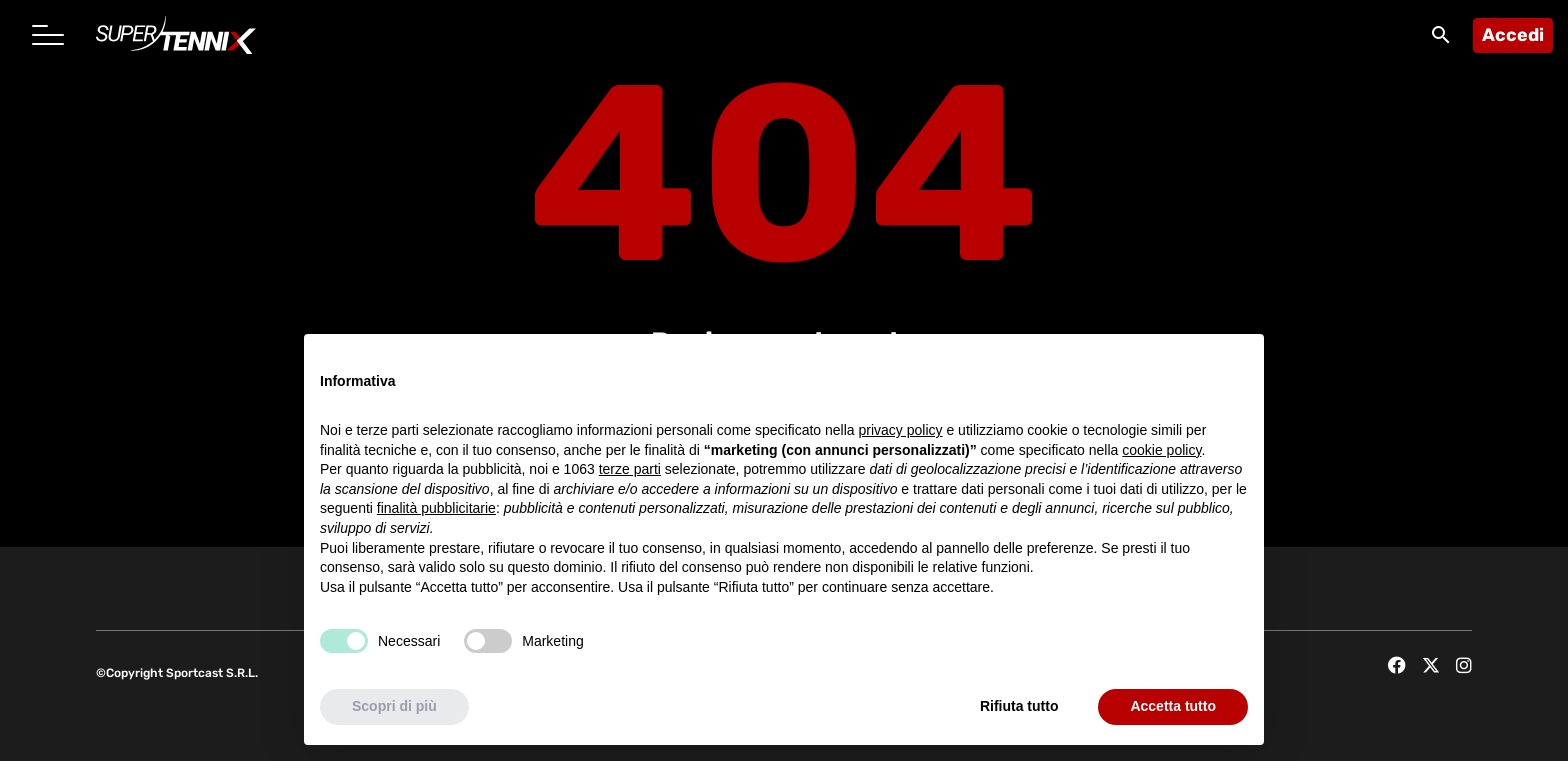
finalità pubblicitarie (436, 509)
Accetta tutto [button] (1173, 707)
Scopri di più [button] (394, 707)
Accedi (1513, 35)
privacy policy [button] (901, 430)
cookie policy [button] (1161, 450)
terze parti (630, 470)
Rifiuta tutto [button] (1019, 707)
